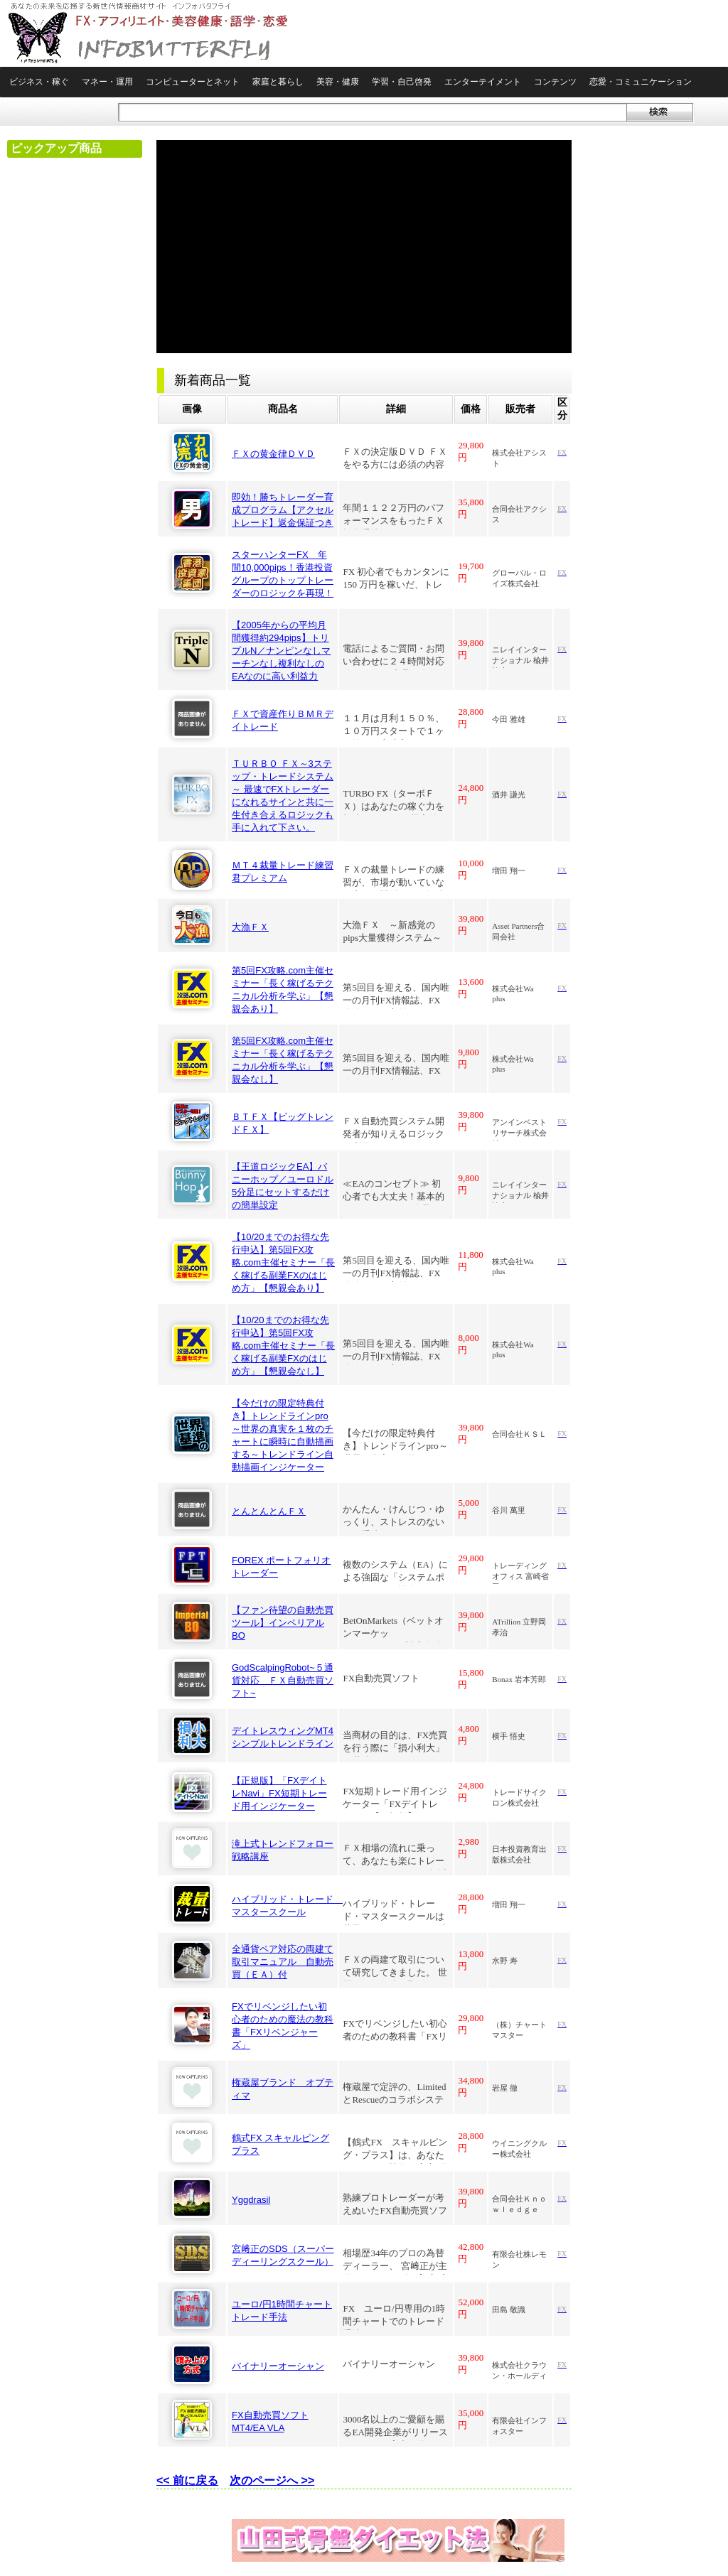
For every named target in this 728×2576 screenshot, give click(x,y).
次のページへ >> (272, 2480)
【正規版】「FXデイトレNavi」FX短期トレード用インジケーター (279, 1793)
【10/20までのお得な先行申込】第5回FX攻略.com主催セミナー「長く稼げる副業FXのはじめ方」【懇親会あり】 (283, 1262)
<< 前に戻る (187, 2480)
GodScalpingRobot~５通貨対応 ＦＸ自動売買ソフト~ (282, 1680)
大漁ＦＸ (250, 927)
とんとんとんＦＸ (269, 1511)
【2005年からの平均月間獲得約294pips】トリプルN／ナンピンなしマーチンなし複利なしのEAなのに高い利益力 (281, 650)
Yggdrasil (251, 2199)
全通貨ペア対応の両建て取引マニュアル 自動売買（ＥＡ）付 (282, 1962)
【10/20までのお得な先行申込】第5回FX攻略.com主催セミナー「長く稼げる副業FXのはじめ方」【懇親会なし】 (283, 1345)
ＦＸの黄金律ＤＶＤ (273, 453)
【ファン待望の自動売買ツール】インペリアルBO (282, 1623)
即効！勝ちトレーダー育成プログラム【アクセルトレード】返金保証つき (282, 510)
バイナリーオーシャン (278, 2366)
